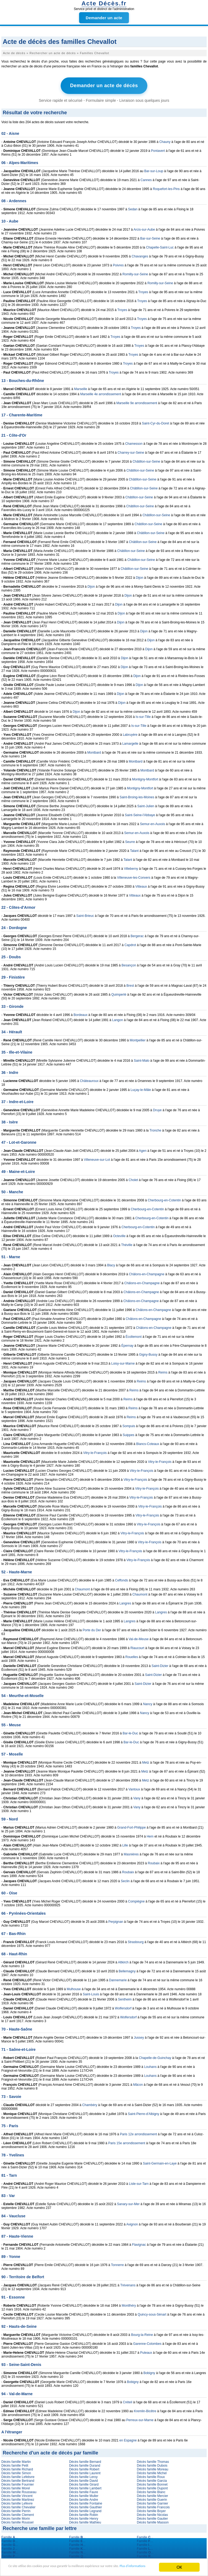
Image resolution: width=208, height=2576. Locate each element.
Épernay (127, 1344)
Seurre (130, 840)
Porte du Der (92, 1629)
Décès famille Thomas (153, 2460)
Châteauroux (89, 1079)
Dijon (139, 576)
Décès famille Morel (15, 2487)
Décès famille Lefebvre (17, 2475)
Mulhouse (74, 1988)
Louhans (150, 2065)
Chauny (164, 140)
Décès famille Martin (16, 2460)
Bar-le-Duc (130, 1732)
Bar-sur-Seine (150, 237)
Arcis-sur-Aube (144, 228)
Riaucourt (137, 1647)
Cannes (146, 179)
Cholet (133, 1179)
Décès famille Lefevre (16, 2502)
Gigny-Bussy (148, 1353)
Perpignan (115, 1920)
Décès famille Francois (153, 2506)
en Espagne (128, 2439)
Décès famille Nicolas (152, 2513)
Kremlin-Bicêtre (145, 2410)
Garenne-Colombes (147, 2342)
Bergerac (137, 935)
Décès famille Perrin (15, 2510)
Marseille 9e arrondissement (136, 402)
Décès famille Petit (14, 2464)
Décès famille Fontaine (85, 2502)
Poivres (118, 264)
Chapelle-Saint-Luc (160, 246)
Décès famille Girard (84, 2483)
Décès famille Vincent (16, 2494)
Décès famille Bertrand (17, 2479)
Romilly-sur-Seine (135, 273)
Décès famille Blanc (151, 2491)
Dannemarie (118, 1979)
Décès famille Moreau (152, 2468)
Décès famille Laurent (84, 2472)
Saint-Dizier (159, 1664)
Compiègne (136, 1900)
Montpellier (138, 1039)
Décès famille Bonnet (152, 2483)
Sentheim (125, 1998)
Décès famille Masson (152, 2521)
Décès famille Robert (84, 2468)
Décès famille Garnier (152, 2502)
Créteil (127, 2401)
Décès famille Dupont (152, 2487)
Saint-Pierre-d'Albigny (143, 2112)
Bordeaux (80, 1013)
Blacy (111, 1264)
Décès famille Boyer (151, 2510)
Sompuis (128, 1425)
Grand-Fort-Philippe (131, 1826)
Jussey (139, 2036)
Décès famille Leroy (83, 2475)
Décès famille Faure (83, 2491)
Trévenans (127, 2284)
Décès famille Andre (83, 2498)
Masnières (131, 1853)
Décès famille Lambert (85, 2487)
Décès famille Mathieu (85, 2521)
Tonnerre (117, 2264)
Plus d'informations (35, 2569)
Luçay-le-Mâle (141, 1088)
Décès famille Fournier (17, 2483)
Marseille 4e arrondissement (100, 393)
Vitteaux (141, 885)
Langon (117, 1019)
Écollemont (133, 1335)
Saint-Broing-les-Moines (136, 796)
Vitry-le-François (95, 1451)
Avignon (132, 2223)
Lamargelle (130, 742)
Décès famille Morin (15, 2517)
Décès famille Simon (16, 2472)
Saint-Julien (145, 805)
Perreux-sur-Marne (140, 2419)
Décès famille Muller (83, 2494)
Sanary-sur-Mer (128, 2203)
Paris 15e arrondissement (126, 2142)
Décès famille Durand (84, 2464)
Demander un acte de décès (104, 85)
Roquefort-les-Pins (166, 187)
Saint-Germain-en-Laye (160, 2162)
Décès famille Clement (17, 2513)
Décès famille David (83, 2479)
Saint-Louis (91, 1993)
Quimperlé (118, 993)
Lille (125, 1844)
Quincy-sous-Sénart (152, 2313)
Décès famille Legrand (85, 2510)
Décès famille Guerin (152, 2498)
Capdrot (130, 944)
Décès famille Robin (83, 2513)
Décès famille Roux (151, 2475)
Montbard (94, 751)
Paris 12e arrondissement (138, 2133)
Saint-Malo (141, 1059)
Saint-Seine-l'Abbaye (140, 814)
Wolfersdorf (123, 2007)
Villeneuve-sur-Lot (97, 1158)
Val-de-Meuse (139, 1638)
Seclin (125, 1880)
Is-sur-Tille (143, 715)
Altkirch (123, 1961)
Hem (150, 1835)
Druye (157, 1109)
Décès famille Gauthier (85, 2506)
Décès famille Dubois (152, 2464)
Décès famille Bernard (85, 2460)
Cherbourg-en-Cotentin (164, 1199)
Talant (134, 849)
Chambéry (89, 2104)
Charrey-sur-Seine (131, 451)
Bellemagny (127, 1970)
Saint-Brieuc (85, 914)
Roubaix (154, 1862)
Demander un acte (104, 17)
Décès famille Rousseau (18, 2491)
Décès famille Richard (17, 2468)
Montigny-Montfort (145, 778)
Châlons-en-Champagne (146, 1273)
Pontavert (158, 149)
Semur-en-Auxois (152, 823)
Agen (143, 1149)
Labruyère (130, 733)
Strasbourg (136, 1941)
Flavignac (139, 2243)
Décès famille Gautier (152, 2517)
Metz (145, 1761)
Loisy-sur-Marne (123, 1362)
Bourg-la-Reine (142, 2333)
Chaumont (82, 1588)
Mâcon (138, 2083)
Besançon (129, 964)
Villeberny (131, 867)
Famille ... (9, 2536)
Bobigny (149, 2372)
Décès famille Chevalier (18, 2506)
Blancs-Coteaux (147, 1442)
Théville (126, 1243)
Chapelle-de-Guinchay (155, 2056)
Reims (162, 1371)
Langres (125, 1602)
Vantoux (134, 1788)
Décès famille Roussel (17, 2521)
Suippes (128, 1434)
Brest (130, 984)
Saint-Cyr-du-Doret (155, 422)
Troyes (143, 291)
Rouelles (131, 1656)
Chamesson (133, 442)
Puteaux (146, 2351)
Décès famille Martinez (17, 2498)
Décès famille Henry (83, 2517)
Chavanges (140, 255)
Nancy (147, 1703)
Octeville (119, 1235)
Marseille (80, 388)
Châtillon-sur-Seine (146, 460)
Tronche (155, 1129)
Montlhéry (129, 2304)
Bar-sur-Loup (153, 170)
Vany (136, 1797)
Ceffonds (121, 1579)
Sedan (133, 208)
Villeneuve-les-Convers (133, 876)
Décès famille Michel (152, 2472)
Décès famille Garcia (152, 2479)
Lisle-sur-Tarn (139, 2182)
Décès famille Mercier (152, 2494)
